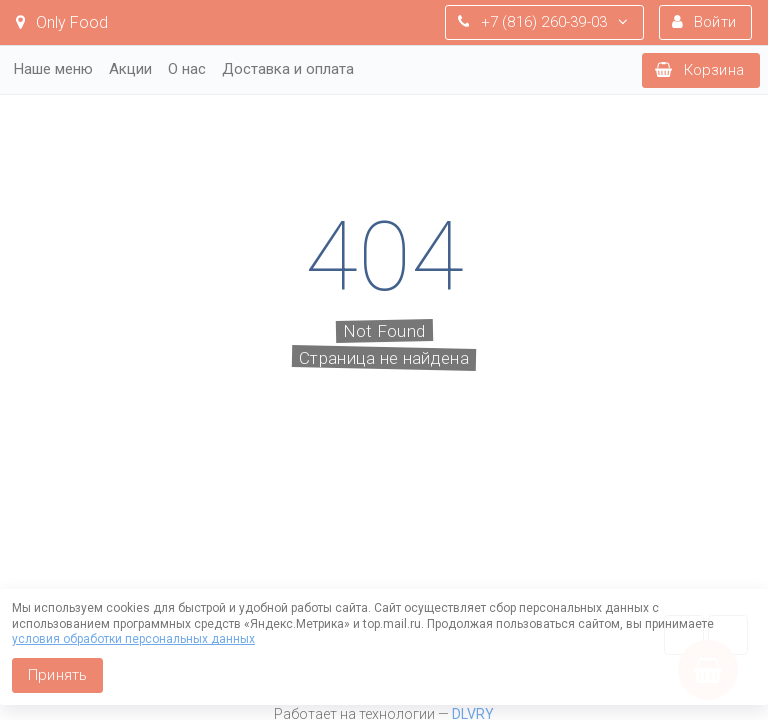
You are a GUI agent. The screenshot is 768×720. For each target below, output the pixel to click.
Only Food (62, 22)
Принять (57, 675)
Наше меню (53, 69)
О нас (187, 69)
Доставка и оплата (288, 69)
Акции (130, 69)
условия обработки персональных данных (133, 639)
